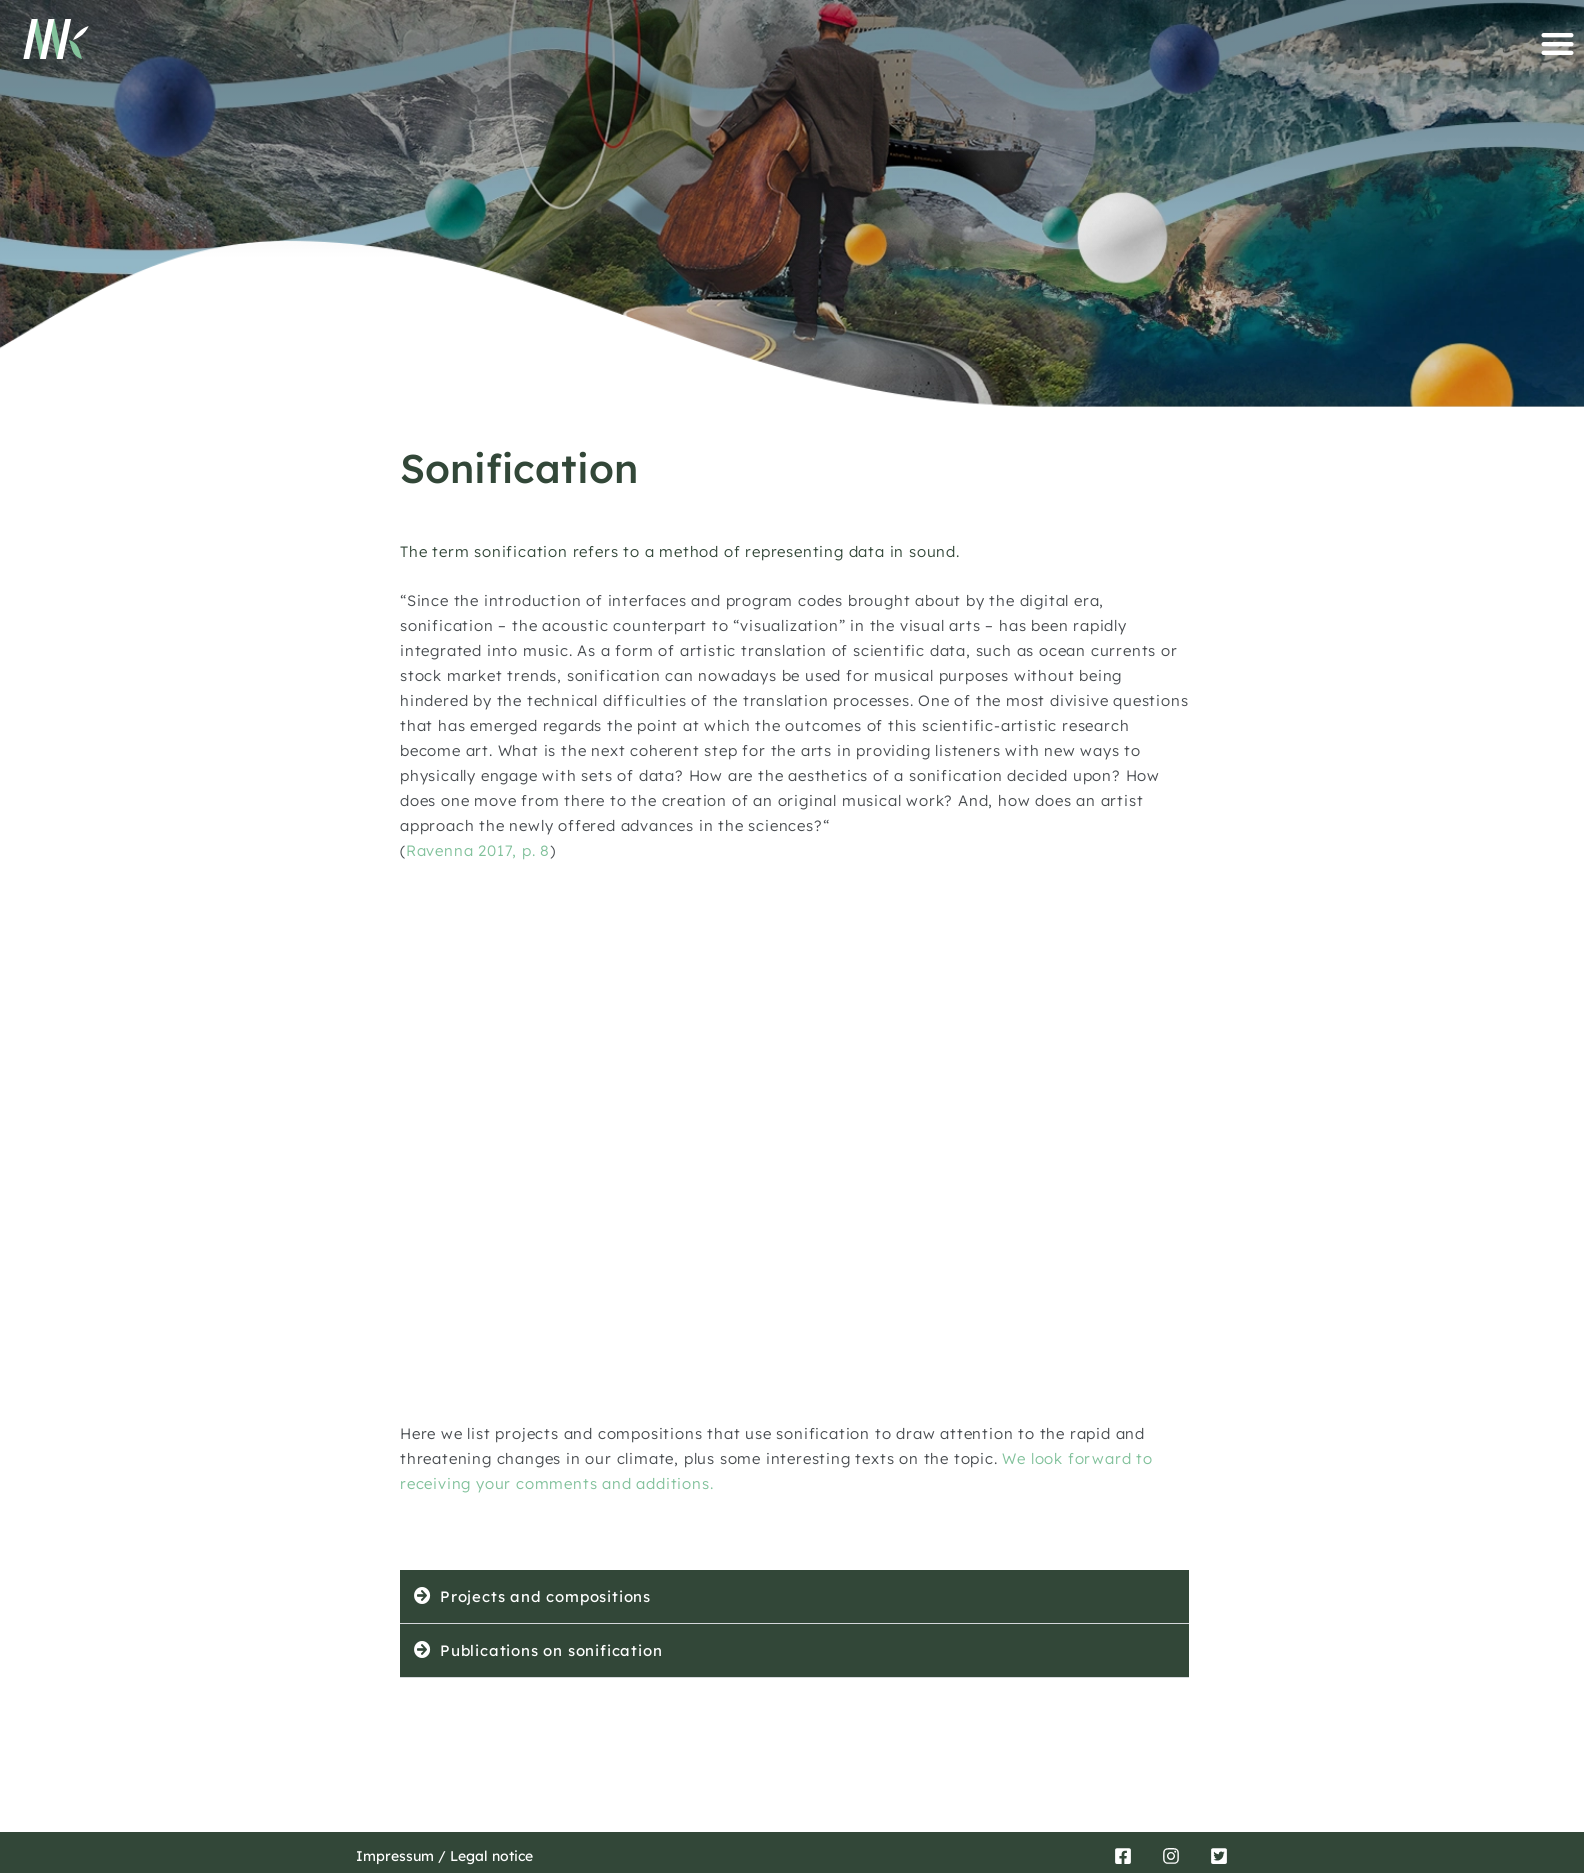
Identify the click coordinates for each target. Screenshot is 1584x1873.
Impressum (395, 1856)
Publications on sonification (551, 1650)
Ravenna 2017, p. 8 (478, 850)
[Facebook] (1123, 1856)
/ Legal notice (483, 1856)
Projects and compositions (545, 1596)
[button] (1557, 43)
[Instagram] (1171, 1856)
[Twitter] (1219, 1856)
